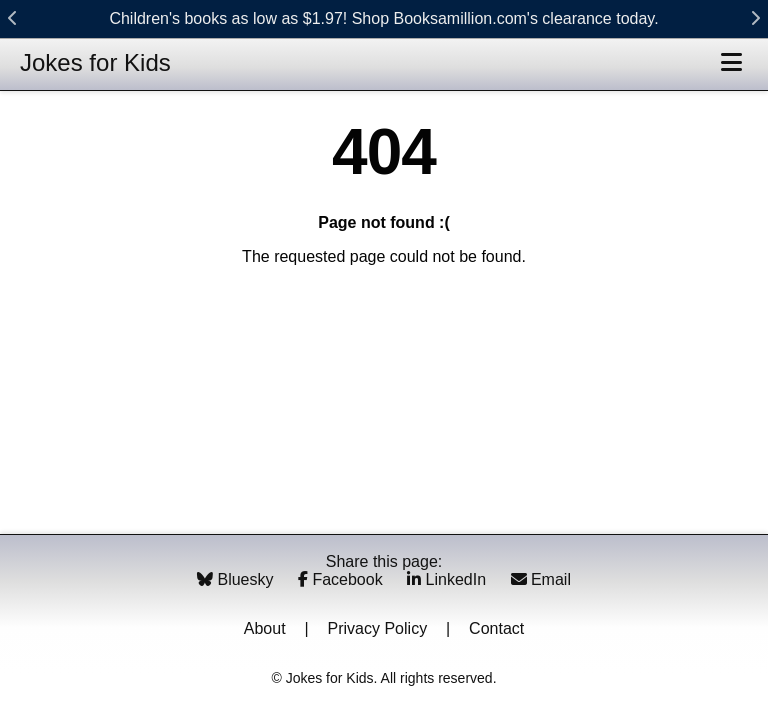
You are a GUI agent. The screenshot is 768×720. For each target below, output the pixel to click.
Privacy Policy (378, 628)
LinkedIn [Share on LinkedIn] (448, 579)
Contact (496, 628)
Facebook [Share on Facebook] (342, 579)
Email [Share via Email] (541, 579)
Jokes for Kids (95, 62)
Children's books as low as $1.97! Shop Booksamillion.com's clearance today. (383, 18)
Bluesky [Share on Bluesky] (237, 579)
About (265, 628)
